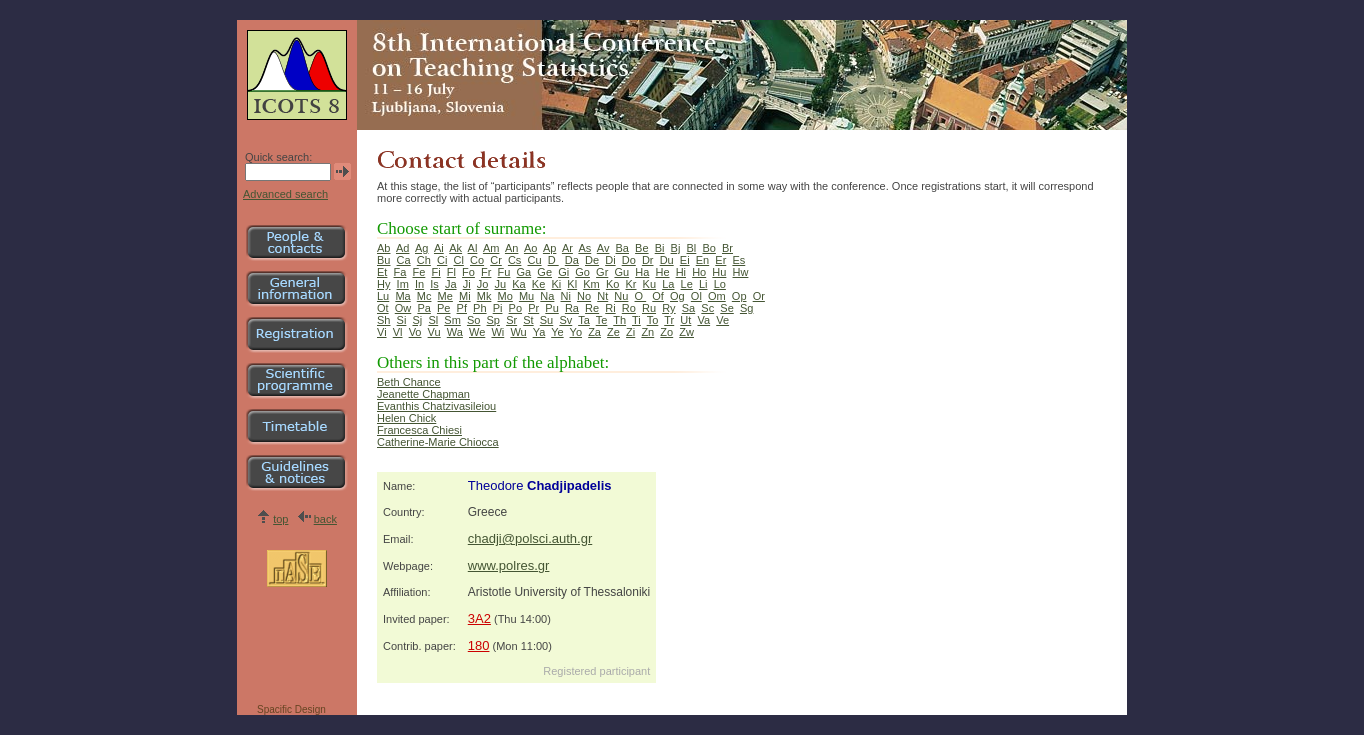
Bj (676, 248)
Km (591, 284)
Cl (458, 260)
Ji (467, 284)
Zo (666, 332)
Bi (660, 248)
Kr (630, 284)
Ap (549, 248)
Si (402, 320)
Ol (696, 296)
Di (610, 260)
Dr (648, 260)
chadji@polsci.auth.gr (530, 538)
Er (720, 260)
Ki (556, 284)
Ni (566, 296)
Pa (423, 308)
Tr (669, 320)
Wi (497, 332)
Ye (557, 332)
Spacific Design (291, 709)
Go (582, 272)
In (419, 284)
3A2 (479, 618)
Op (739, 296)
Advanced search (285, 194)
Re (592, 308)
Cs (514, 260)
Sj (418, 320)
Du (667, 260)
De (592, 260)
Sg (746, 308)
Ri (610, 308)
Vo (415, 332)
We (477, 332)
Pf (462, 308)
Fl (451, 272)
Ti (636, 320)
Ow (403, 308)
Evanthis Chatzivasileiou (436, 406)
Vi (382, 332)
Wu (518, 332)
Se (726, 308)
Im (403, 284)
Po (515, 308)
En (702, 260)
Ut (685, 320)
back (325, 519)
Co (477, 260)
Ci (442, 260)
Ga (524, 272)
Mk (484, 296)
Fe (419, 272)
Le (687, 284)
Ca (404, 260)
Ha (642, 272)
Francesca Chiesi (419, 430)
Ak (455, 248)
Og (677, 296)
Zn (647, 332)
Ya (539, 332)
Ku (649, 284)
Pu (551, 308)
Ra (572, 308)
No (584, 296)
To (653, 320)
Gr (602, 272)
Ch (424, 260)
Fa (400, 272)
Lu (383, 296)
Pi (498, 308)
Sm (452, 320)
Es (738, 260)
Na (547, 296)
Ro (629, 308)
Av (603, 248)
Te (602, 320)
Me (445, 296)
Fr (486, 272)
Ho (699, 272)
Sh (383, 320)
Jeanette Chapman (423, 394)
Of (658, 296)
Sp (493, 320)
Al (473, 248)
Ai (439, 248)
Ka (518, 284)
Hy (383, 284)
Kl (572, 284)
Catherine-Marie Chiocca (438, 442)
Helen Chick (406, 418)
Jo (483, 284)
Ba (622, 248)
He (662, 272)
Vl (398, 332)
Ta (584, 320)
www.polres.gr (509, 565)
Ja (451, 284)
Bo (708, 248)
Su (546, 320)
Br (727, 248)
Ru (649, 308)
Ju (501, 284)
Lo (720, 284)
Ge (544, 272)
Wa (455, 332)
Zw (686, 332)
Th (619, 320)
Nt (602, 296)
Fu (504, 272)
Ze (613, 332)
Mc (424, 296)
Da (572, 260)
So (473, 320)
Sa (688, 308)
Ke (538, 284)
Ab (383, 248)
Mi (465, 296)
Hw (741, 272)
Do (629, 260)
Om (717, 296)
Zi (630, 332)
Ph (479, 308)
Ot (383, 308)
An (511, 248)
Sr (511, 320)
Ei (685, 260)
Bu (383, 260)
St (528, 320)
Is (434, 284)
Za (594, 332)
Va (703, 320)
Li (703, 284)
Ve (722, 320)
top (280, 519)
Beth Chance (409, 382)
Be (641, 248)
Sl (433, 320)
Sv (565, 320)
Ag (421, 248)
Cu (535, 260)
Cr (496, 260)
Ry (668, 308)
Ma (402, 296)
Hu (719, 272)
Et (382, 272)
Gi (563, 272)
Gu (621, 272)
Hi (681, 272)
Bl (692, 248)
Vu (434, 332)
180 (479, 645)
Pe (443, 308)
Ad (402, 248)
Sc (707, 308)
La (668, 284)
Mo (505, 296)
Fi (435, 272)
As (584, 248)
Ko (612, 284)
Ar (567, 248)
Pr (533, 308)
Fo (468, 272)
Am (491, 248)
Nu (621, 296)
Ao (530, 248)
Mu (526, 296)
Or (759, 296)
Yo (576, 332)
